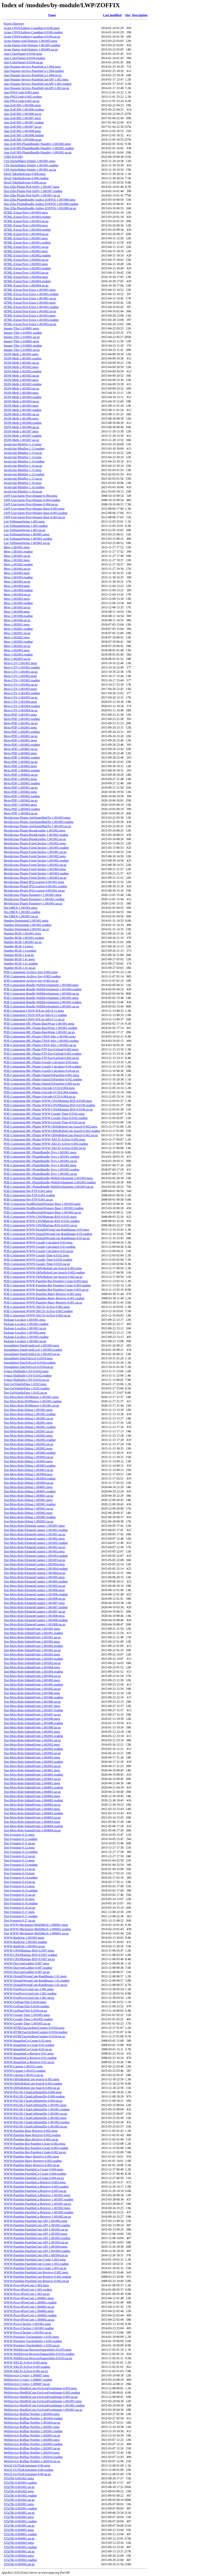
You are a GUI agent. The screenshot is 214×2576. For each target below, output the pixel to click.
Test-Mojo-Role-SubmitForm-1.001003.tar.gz (32, 1663)
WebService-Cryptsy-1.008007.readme (28, 2379)
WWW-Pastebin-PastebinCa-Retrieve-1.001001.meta (37, 2195)
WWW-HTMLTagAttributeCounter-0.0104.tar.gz (34, 2036)
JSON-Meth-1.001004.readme (23, 397)
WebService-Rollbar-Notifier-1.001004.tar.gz (32, 2422)
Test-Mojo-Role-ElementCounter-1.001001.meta (34, 1525)
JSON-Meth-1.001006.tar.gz (21, 427)
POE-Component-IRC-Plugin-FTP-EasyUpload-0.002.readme (42, 1053)
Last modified (112, 15)
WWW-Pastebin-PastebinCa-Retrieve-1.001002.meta (37, 2208)
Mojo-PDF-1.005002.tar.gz (21, 800)
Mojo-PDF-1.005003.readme (22, 809)
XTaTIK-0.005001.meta (19, 2542)
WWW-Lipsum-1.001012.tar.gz (23, 2075)
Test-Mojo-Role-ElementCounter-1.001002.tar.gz (34, 1547)
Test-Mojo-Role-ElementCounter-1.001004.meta (34, 1564)
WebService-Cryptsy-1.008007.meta (26, 2375)
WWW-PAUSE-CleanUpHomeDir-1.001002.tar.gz (35, 2126)
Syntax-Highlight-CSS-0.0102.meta (26, 1371)
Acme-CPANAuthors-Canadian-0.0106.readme (33, 32)
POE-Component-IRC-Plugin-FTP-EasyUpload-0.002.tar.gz (41, 1058)
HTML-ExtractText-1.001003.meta (26, 212)
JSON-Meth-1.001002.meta (21, 367)
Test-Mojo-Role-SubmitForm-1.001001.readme (33, 1633)
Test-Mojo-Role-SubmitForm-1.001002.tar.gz (32, 1650)
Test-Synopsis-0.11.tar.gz (19, 1843)
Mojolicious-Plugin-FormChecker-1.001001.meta (35, 843)
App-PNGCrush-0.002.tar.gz (22, 101)
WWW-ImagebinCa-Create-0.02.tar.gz (28, 2049)
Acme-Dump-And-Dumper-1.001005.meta (30, 41)
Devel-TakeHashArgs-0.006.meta (25, 174)
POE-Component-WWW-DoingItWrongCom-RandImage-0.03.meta (46, 1229)
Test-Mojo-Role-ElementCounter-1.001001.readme (36, 1530)
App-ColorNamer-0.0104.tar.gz (23, 62)
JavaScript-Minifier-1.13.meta (22, 444)
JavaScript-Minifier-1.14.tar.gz (23, 465)
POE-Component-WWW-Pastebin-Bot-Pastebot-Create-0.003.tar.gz (46, 1289)
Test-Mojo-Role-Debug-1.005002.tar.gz (28, 1521)
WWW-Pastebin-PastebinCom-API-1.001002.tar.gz (36, 2229)
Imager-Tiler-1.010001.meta (21, 328)
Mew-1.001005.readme (18, 603)
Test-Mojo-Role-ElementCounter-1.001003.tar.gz (34, 1560)
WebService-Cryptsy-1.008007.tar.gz (27, 2384)
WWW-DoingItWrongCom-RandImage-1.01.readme (37, 1980)
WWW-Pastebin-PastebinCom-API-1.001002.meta (35, 2221)
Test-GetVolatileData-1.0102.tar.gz (25, 1392)
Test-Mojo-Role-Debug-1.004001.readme (30, 1491)
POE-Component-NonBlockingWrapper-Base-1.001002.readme (44, 1208)
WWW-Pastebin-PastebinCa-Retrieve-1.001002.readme (38, 2212)
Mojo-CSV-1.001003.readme (22, 693)
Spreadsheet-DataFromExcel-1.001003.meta (31, 1345)
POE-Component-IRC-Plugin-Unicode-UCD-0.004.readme (41, 1092)
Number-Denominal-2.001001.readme (28, 925)
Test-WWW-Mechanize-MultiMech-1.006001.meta (36, 1924)
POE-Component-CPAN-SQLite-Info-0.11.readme (35, 1015)
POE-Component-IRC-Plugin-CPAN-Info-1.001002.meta (39, 1036)
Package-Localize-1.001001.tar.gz (25, 1328)
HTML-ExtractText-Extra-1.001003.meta (29, 315)
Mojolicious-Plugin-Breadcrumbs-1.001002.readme (36, 834)
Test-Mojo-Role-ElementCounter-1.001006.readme (36, 1594)
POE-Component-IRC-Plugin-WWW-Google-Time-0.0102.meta (44, 1113)
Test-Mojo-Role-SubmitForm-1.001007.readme (33, 1710)
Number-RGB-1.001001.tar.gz (23, 942)
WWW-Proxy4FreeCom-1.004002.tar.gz (29, 2319)
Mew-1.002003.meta (17, 650)
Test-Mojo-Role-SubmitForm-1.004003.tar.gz (32, 1817)
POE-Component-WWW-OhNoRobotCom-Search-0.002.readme (44, 1272)
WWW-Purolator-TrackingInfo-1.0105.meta (31, 2336)
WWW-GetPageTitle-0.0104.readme (26, 2006)
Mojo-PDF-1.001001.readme (22, 719)
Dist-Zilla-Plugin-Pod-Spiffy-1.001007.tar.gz (32, 195)
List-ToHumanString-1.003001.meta (26, 534)
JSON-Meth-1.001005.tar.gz (21, 414)
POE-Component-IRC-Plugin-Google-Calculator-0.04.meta (41, 1062)
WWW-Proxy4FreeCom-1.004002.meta (29, 2311)
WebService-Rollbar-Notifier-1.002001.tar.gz (32, 2435)
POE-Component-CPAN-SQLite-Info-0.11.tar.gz (34, 1019)
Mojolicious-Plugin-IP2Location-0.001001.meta (34, 882)
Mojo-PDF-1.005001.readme (22, 783)
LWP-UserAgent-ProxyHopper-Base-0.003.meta (34, 508)
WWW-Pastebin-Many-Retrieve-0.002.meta (31, 2156)
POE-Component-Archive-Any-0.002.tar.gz (31, 980)
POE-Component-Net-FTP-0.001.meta (28, 1191)
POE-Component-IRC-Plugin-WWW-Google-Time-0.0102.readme (46, 1118)
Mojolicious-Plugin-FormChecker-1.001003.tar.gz (35, 877)
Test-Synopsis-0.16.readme (21, 1903)
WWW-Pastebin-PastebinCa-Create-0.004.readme (35, 2173)
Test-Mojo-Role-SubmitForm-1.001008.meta (32, 1718)
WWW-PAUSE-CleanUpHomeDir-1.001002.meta (35, 2118)
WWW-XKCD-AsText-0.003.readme (27, 2366)
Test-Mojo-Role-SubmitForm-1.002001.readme (33, 1736)
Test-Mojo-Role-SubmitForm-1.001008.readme (33, 1723)
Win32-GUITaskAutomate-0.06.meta (27, 2465)
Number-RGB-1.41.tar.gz (20, 967)
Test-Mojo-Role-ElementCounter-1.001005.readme (36, 1581)
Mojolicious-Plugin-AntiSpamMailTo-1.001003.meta (37, 817)
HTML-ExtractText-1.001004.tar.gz (26, 234)
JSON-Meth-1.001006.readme (23, 422)
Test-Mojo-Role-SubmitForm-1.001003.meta (32, 1654)
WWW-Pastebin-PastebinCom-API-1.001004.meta (35, 2246)
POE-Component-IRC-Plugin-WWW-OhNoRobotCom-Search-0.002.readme (52, 1131)
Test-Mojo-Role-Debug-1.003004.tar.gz (28, 1482)
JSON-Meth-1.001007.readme (23, 435)
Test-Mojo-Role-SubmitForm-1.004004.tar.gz (32, 1830)
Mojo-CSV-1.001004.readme (22, 706)
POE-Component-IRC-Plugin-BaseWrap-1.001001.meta (39, 1023)
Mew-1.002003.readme (18, 654)
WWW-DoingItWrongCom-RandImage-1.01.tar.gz (35, 1985)
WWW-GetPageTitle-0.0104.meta (25, 2002)
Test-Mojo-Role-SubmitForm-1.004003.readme (33, 1813)
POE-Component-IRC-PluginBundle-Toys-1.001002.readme (41, 1169)
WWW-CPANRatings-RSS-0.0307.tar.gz (29, 1959)
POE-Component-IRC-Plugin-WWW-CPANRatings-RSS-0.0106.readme (49, 1105)
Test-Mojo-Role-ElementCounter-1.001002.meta (34, 1538)
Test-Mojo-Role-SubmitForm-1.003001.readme (33, 1774)
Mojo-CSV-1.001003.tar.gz (21, 697)
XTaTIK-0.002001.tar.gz (19, 2512)
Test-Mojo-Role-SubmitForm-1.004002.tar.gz (32, 1804)
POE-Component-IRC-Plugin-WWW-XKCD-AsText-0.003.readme (46, 1143)
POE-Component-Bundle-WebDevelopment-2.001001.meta (41, 998)
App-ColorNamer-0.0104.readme (24, 58)
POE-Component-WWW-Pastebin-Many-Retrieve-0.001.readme (44, 1298)
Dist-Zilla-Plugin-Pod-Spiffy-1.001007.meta (31, 186)
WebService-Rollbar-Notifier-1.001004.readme (33, 2418)
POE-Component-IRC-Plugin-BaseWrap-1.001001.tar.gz (39, 1032)
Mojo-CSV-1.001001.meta (20, 663)
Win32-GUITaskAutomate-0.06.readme (28, 2469)
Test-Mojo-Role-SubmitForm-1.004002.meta (32, 1796)
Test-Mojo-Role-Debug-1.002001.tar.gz (28, 1431)
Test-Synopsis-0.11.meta (19, 1834)
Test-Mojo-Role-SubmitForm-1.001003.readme (33, 1658)
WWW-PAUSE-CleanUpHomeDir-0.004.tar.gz (33, 2100)
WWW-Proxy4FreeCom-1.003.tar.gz (27, 2293)
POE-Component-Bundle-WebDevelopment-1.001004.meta (41, 985)
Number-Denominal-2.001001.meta (26, 920)
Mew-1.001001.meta (17, 547)
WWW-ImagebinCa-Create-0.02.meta (27, 2040)
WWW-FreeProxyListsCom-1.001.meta (28, 1989)
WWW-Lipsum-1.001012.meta (23, 2066)
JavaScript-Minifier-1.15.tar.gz (23, 478)
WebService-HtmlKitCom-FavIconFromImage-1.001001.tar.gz (43, 2409)
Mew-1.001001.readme (18, 551)
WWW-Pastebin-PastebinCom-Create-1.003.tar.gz (35, 2268)
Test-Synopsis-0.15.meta (19, 1886)
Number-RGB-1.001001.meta (22, 933)
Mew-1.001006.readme (18, 616)
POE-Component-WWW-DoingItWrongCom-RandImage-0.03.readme (48, 1234)
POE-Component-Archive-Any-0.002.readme (32, 976)
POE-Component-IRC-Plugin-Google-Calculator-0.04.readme (42, 1066)
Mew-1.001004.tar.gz (17, 594)
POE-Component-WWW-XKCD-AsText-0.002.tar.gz (37, 1315)
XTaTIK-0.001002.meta (19, 2491)
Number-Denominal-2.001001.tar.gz (26, 929)
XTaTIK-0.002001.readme (20, 2508)
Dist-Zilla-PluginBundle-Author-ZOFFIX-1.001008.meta (39, 199)
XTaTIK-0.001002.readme (20, 2495)
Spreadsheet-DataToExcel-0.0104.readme (30, 1362)
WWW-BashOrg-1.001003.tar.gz (24, 1946)
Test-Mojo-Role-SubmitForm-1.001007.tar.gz (32, 1714)
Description (139, 15)
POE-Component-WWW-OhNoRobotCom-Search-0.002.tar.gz (43, 1276)
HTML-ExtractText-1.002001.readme (27, 242)
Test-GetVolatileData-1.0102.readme (27, 1388)
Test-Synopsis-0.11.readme (20, 1839)
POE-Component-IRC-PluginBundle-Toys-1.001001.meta (40, 1152)
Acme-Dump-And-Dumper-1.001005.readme (32, 45)
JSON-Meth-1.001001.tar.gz (21, 362)
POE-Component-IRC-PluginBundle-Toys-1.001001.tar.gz (40, 1161)
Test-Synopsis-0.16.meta (19, 1899)
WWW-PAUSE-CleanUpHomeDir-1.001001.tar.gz (35, 2113)
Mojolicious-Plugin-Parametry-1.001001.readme (34, 899)
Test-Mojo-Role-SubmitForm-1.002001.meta (32, 1731)
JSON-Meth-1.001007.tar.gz (21, 440)
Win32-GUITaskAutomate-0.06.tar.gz (27, 2474)
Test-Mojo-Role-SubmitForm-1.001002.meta (32, 1641)
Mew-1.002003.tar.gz (17, 658)
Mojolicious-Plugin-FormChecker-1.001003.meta (35, 869)
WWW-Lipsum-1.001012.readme (25, 2070)
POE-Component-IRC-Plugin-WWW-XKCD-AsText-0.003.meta (44, 1139)
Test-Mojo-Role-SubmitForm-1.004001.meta (32, 1783)
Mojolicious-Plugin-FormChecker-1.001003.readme (36, 873)
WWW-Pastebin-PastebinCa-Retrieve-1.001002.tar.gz (37, 2216)
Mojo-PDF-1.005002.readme (22, 796)
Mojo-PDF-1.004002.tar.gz (21, 774)
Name (52, 15)
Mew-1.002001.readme (18, 628)
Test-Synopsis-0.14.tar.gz (19, 1882)
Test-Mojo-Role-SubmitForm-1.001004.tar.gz (32, 1676)
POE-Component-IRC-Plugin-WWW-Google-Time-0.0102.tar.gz (44, 1122)
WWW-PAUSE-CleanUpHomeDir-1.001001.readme (37, 2109)
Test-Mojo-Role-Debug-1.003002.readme (30, 1452)
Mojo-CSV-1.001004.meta (20, 701)
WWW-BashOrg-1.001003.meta (24, 1937)
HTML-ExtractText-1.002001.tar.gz (26, 247)
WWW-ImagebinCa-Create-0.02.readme (29, 2045)
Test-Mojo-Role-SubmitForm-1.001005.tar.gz (32, 1688)
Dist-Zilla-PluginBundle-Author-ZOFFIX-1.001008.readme (41, 204)
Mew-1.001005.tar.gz (17, 607)
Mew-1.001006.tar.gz (17, 620)
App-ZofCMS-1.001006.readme (24, 109)
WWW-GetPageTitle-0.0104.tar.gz (25, 2010)
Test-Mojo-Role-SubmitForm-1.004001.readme (33, 1787)
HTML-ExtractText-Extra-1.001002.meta (29, 302)
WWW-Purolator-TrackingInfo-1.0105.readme (33, 2341)
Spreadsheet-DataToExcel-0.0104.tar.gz (28, 1367)
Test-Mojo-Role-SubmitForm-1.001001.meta (32, 1628)
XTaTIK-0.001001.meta (19, 2478)
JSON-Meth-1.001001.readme (23, 358)
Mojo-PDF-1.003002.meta (20, 753)
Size (128, 15)
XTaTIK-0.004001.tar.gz (19, 2538)
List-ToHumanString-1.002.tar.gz (24, 530)
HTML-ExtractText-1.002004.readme (27, 281)
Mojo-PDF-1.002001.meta (20, 727)
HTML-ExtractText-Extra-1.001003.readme (31, 319)
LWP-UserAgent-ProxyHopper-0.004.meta (30, 495)
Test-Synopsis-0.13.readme (21, 1864)
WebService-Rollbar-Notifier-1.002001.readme (33, 2431)
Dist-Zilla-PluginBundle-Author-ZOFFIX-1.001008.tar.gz (40, 208)
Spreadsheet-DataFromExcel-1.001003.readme (33, 1349)
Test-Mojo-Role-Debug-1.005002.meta (28, 1512)
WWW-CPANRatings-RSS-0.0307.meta (29, 1950)
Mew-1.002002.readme (18, 641)
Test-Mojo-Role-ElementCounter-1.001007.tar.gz (34, 1611)
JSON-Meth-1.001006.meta (21, 418)
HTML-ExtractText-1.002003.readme (27, 268)
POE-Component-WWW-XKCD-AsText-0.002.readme (38, 1311)
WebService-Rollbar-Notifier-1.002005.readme (33, 2444)
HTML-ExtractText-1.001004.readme (27, 229)
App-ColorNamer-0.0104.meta (23, 53)
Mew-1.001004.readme (18, 590)
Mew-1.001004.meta (17, 586)
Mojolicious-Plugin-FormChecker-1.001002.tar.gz (35, 864)
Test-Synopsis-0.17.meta (19, 1912)
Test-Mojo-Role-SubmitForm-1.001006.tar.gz (32, 1701)
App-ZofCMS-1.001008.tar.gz (23, 139)
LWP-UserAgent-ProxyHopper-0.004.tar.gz (31, 504)
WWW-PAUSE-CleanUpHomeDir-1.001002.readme (37, 2122)
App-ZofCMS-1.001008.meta (22, 131)
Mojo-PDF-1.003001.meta (20, 740)
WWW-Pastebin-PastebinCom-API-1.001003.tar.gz (36, 2242)
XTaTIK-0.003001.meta (19, 2517)
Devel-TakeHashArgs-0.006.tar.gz (25, 182)
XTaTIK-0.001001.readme (20, 2482)
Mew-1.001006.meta (17, 611)
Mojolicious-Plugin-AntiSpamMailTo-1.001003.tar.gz (37, 826)
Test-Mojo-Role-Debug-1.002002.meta (28, 1435)
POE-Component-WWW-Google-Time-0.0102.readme (38, 1259)
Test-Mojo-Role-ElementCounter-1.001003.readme (36, 1555)
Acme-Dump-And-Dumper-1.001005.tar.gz (31, 49)
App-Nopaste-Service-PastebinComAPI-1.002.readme (37, 83)
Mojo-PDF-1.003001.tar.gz (21, 749)
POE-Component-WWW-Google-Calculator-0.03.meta (38, 1242)
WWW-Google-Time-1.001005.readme (28, 2019)
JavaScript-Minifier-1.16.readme (24, 487)
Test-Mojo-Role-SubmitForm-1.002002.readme (33, 1748)
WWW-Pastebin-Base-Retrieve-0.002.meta (31, 2130)
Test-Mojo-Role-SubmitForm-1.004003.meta (32, 1809)
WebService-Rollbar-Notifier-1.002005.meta (31, 2439)
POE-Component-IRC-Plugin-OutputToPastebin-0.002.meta (41, 1075)
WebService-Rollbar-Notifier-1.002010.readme (33, 2457)
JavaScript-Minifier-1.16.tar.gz (23, 491)
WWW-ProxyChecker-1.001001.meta (27, 2324)
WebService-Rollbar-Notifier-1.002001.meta (31, 2427)
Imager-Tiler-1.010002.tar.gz (22, 350)
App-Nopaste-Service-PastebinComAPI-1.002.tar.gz (36, 88)
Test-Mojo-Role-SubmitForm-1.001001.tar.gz (32, 1637)
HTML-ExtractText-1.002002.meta (26, 251)
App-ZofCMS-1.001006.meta (22, 105)
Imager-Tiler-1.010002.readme (23, 345)
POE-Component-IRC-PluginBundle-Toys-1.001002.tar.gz (40, 1173)
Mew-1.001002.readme (18, 564)
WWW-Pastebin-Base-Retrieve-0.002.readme (32, 2135)
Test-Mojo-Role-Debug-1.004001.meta (28, 1487)
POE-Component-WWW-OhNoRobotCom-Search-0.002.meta (43, 1268)
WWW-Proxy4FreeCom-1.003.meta (26, 2285)
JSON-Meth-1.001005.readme (23, 410)
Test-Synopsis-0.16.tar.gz (19, 1907)
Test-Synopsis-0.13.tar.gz (19, 1869)
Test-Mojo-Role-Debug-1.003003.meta (28, 1461)
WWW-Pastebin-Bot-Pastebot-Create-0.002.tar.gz (35, 2152)
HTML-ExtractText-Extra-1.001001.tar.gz (30, 298)
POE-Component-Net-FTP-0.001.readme (29, 1195)
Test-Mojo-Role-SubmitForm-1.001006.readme (33, 1697)
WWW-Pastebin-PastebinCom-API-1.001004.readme (37, 2251)
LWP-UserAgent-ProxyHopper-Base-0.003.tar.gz (34, 517)
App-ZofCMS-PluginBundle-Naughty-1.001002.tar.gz (38, 152)
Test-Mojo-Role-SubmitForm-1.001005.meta (32, 1680)
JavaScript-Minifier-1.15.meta (22, 470)
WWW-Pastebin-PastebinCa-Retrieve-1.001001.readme (38, 2199)
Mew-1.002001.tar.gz (17, 633)
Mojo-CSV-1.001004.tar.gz (21, 710)
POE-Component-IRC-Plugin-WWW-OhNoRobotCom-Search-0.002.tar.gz (51, 1135)
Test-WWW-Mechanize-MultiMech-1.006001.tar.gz (36, 1933)
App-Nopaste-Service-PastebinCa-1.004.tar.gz (32, 75)
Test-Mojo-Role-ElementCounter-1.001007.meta (34, 1603)
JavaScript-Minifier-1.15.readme (24, 474)
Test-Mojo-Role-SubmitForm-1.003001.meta (32, 1770)
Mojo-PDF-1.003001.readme (22, 744)
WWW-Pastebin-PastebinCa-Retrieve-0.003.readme (36, 2186)
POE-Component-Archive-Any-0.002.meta (31, 972)
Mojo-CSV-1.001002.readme (22, 680)
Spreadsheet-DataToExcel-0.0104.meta (28, 1358)
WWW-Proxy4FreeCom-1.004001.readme (30, 2302)
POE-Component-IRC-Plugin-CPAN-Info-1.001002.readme (41, 1040)
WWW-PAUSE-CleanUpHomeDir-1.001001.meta (35, 2105)
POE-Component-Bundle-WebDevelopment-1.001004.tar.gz (41, 993)
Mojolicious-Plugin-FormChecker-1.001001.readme (36, 847)
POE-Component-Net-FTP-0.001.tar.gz (28, 1199)
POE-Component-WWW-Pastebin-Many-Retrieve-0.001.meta (42, 1294)
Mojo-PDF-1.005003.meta (20, 804)
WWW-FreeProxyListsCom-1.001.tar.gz (29, 1997)
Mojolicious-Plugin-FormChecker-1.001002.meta (35, 856)
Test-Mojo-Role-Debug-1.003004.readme (30, 1478)
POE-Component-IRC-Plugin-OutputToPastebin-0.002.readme (43, 1079)
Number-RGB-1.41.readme (21, 963)
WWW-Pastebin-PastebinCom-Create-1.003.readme (36, 2263)
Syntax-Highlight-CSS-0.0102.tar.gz (26, 1379)
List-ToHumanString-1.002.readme (26, 525)
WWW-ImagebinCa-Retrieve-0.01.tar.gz (29, 2062)
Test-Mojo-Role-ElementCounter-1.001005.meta (34, 1577)
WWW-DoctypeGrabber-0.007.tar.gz (27, 1972)
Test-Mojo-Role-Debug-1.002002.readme (30, 1440)
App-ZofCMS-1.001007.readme (24, 122)
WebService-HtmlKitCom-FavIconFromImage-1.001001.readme (44, 2405)
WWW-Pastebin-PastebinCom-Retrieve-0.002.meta (36, 2272)
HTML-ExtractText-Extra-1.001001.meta (29, 289)
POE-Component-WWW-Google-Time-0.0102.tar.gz (37, 1264)
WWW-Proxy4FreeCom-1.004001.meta (29, 2298)
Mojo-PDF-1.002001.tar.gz (21, 736)
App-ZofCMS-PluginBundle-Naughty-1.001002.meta (37, 144)
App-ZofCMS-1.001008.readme (24, 135)
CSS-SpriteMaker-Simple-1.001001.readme (31, 165)
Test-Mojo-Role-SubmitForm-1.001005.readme (33, 1684)
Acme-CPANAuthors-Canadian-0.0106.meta (31, 28)
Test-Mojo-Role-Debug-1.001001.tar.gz (28, 1418)
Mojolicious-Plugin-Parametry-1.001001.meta (32, 895)
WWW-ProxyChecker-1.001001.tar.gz (28, 2332)
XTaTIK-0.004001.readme (20, 2534)
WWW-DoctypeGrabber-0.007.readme (28, 1967)
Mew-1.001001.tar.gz (17, 555)
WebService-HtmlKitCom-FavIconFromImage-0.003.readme (42, 2392)
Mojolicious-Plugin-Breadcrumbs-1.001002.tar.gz (35, 839)
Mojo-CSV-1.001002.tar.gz (21, 684)
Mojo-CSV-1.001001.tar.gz (21, 671)
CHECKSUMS (13, 156)
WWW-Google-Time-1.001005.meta (27, 2015)
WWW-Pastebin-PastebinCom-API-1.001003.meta (35, 2233)
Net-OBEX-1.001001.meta (20, 907)
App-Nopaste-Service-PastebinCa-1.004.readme (34, 71)
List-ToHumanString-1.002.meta (24, 521)
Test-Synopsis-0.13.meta (19, 1860)
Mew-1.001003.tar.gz (17, 581)
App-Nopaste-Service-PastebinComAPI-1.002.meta (36, 79)
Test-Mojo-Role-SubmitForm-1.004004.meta (32, 1821)
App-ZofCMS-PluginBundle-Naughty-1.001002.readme (39, 148)
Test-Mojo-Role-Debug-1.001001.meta (28, 1409)
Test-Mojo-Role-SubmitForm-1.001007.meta (32, 1706)
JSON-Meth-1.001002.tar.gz (21, 375)
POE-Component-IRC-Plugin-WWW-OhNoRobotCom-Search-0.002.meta (50, 1126)
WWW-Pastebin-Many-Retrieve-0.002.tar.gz (32, 2165)
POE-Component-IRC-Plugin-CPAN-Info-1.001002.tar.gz (40, 1045)
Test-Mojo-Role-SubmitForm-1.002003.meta (32, 1757)
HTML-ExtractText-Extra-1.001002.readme (31, 307)
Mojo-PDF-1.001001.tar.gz (21, 723)
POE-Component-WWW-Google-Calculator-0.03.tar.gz (38, 1251)
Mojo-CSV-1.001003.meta (20, 689)
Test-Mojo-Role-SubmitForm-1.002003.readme (33, 1761)
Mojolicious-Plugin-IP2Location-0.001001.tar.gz (34, 890)
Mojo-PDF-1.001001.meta (20, 714)
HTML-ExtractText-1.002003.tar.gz (26, 272)
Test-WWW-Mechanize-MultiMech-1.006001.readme (37, 1929)
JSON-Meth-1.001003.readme (23, 384)
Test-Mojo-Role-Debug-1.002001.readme (30, 1427)
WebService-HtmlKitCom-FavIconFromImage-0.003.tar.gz (41, 2396)
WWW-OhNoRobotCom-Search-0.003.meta (31, 2079)
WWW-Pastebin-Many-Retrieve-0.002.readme (33, 2160)
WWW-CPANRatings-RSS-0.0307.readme (30, 1954)
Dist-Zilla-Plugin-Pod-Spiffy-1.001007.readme (33, 191)
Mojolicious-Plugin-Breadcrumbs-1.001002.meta (34, 830)
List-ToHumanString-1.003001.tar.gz (27, 543)
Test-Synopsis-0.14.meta (19, 1873)
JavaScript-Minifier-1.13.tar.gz (23, 452)
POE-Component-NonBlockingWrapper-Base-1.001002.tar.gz (42, 1212)
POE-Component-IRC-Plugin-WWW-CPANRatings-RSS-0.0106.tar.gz (48, 1109)
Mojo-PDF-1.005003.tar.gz (21, 813)
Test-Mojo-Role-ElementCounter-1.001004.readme (36, 1568)
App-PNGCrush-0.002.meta (21, 92)
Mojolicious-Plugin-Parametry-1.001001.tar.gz (33, 903)
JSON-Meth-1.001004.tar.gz (21, 401)
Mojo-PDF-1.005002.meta (20, 792)
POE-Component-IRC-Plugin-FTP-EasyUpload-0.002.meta (41, 1049)
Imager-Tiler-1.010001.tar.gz (22, 337)
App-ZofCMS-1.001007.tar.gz (23, 126)
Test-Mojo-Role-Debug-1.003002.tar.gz (28, 1457)
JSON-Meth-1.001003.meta (21, 380)
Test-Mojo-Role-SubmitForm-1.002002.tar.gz (32, 1753)
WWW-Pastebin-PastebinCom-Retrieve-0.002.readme (37, 2276)
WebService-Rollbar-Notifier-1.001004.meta (31, 2414)
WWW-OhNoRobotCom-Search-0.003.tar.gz (32, 2088)
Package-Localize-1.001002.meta (24, 1332)
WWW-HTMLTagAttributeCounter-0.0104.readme (35, 2032)
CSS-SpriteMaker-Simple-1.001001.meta (29, 161)
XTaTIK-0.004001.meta (19, 2530)
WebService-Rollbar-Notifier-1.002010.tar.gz (32, 2461)
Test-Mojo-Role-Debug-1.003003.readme (30, 1465)
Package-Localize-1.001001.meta (24, 1319)
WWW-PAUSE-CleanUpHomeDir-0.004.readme (34, 2096)
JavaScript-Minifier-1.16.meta (22, 483)
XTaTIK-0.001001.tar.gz (19, 2487)
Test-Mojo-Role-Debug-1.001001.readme (30, 1414)
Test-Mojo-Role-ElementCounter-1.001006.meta (34, 1590)
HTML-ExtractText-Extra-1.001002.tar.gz (30, 311)
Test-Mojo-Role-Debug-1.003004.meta (28, 1474)
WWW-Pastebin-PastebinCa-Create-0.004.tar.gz (34, 2178)
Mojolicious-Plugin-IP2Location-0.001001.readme (35, 886)
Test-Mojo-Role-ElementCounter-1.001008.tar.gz (34, 1624)
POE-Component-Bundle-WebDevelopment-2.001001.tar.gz (41, 1006)
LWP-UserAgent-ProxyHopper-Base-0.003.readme (35, 513)
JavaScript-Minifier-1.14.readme (24, 461)
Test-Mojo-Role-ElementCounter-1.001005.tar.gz (34, 1585)
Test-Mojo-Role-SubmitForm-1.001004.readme (33, 1671)
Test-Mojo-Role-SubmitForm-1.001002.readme (33, 1646)
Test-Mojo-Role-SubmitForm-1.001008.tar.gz (32, 1727)
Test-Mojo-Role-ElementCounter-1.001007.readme (36, 1607)
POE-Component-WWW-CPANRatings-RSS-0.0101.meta (40, 1216)
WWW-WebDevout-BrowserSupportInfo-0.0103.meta (37, 2349)
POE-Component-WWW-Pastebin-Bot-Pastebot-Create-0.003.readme (47, 1285)
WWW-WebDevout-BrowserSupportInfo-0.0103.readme (39, 2354)
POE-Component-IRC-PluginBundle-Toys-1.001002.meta (40, 1165)
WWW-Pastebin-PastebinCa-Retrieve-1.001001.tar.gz (37, 2203)
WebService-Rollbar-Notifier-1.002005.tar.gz (32, 2448)
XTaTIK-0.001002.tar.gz (19, 2499)
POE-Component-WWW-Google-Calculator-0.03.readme (39, 1246)
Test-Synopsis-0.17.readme (21, 1916)
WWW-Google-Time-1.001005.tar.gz (27, 2023)
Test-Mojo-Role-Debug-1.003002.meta (28, 1448)
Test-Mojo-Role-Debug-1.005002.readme (30, 1517)
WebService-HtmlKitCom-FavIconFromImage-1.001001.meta (43, 2401)
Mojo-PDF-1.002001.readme (22, 731)
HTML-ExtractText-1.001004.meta (26, 225)
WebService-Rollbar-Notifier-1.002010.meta (31, 2452)
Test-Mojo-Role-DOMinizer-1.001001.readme (33, 1401)
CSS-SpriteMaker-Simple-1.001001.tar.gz (30, 169)
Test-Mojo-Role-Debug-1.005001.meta (28, 1500)
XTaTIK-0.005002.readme (20, 2560)
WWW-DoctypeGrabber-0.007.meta (26, 1963)
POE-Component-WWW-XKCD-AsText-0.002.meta (37, 1306)
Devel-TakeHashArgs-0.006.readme (26, 178)
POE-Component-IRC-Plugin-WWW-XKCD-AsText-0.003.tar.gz (45, 1148)
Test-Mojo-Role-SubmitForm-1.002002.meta (32, 1744)
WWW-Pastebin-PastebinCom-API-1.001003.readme (37, 2238)
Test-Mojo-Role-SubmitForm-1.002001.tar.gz (32, 1740)
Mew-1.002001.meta (17, 624)
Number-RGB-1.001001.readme (24, 937)
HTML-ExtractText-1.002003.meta (26, 264)
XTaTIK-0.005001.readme (20, 2547)
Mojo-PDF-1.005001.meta (20, 779)
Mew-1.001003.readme (18, 577)
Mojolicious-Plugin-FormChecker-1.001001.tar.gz (35, 852)
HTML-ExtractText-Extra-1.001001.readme (31, 294)
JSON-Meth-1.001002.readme (23, 371)
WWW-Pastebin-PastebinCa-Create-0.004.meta (33, 2169)
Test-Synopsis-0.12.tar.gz (19, 1856)
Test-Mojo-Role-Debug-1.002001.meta (28, 1422)
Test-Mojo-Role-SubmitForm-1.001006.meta (32, 1693)
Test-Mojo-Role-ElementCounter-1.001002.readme (36, 1543)
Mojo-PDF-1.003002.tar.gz (21, 761)
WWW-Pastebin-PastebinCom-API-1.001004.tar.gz (36, 2255)
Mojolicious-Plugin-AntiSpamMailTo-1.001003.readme (39, 822)
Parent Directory (14, 23)
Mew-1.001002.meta (17, 560)
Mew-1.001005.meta (17, 598)
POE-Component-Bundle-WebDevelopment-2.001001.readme (43, 1002)
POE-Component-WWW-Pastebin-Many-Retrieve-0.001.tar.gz (43, 1302)
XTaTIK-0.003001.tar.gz (19, 2525)
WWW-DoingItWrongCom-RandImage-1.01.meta (35, 1976)
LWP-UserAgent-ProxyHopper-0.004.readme (32, 500)
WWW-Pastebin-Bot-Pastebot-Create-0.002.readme (36, 2148)
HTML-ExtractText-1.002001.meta (26, 238)
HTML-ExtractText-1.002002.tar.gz (26, 259)
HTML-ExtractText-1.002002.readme (27, 255)
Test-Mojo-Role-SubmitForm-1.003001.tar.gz (32, 1779)
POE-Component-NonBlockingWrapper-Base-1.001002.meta (42, 1203)
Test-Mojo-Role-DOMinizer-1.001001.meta (31, 1397)
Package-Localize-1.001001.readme (26, 1324)
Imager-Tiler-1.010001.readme (23, 332)
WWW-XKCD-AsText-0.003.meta (25, 2362)
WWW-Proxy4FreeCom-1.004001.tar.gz (29, 2306)
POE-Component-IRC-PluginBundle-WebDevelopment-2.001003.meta (48, 1178)
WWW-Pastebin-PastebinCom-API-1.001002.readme (37, 2225)
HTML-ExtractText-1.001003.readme (27, 216)
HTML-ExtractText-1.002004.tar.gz (26, 285)
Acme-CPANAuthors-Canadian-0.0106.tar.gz (32, 36)
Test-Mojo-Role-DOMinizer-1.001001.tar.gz (31, 1405)
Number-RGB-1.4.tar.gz (19, 955)
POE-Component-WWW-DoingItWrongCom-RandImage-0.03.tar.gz (47, 1238)
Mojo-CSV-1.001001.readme (22, 667)
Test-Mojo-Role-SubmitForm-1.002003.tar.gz (32, 1766)
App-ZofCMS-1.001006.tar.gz (23, 113)
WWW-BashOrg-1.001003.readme (25, 1942)
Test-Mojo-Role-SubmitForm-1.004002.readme (33, 1800)
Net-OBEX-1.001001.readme (22, 912)
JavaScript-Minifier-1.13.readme (24, 448)
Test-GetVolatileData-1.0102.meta (25, 1384)
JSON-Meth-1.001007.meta (21, 431)
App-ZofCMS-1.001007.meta (22, 118)
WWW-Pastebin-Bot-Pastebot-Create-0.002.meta (34, 2143)
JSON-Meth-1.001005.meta (21, 405)
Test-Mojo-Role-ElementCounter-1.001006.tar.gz (34, 1598)
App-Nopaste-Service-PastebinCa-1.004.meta (32, 66)
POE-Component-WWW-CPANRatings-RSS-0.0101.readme (42, 1221)
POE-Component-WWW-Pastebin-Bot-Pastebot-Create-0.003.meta (46, 1281)
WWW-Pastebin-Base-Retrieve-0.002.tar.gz (31, 2139)
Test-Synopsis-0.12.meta (19, 1847)
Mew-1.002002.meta (17, 637)
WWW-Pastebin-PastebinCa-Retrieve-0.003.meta (35, 2182)
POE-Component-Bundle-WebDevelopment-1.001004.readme (43, 989)
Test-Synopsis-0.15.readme (21, 1890)
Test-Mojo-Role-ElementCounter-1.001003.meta (34, 1551)
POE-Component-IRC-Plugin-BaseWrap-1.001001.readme (40, 1028)
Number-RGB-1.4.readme (20, 950)
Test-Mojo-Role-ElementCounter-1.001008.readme (36, 1620)
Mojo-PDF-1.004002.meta (20, 766)
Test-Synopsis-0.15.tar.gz (19, 1894)
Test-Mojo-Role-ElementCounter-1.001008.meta (34, 1615)
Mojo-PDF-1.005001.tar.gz (21, 787)
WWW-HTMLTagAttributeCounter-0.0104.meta (34, 2027)
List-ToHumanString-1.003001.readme (28, 538)
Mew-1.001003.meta (17, 573)
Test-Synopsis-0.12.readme (21, 1851)
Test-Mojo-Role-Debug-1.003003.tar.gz (28, 1470)
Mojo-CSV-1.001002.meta (20, 676)
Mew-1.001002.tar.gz (17, 568)
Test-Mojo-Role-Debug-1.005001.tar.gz (28, 1508)
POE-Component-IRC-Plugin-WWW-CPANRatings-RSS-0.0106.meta (48, 1100)
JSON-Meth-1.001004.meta (21, 392)
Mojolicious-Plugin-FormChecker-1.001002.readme (36, 860)
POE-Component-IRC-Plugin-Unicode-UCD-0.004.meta (39, 1088)
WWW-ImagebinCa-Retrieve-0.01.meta (29, 2053)
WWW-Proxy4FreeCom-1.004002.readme (30, 2315)
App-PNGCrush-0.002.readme (23, 96)
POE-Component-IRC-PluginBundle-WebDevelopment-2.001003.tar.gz (48, 1186)
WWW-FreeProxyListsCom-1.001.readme (30, 1993)
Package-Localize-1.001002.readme (26, 1337)
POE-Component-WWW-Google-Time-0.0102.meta (36, 1255)
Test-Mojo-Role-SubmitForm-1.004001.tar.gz (32, 1791)
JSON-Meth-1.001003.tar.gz (21, 388)
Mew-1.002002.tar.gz (17, 646)
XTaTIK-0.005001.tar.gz (19, 2551)
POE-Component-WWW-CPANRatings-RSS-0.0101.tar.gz (40, 1225)
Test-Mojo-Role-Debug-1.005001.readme (30, 1504)
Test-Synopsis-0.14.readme (21, 1877)
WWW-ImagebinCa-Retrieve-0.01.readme (30, 2057)
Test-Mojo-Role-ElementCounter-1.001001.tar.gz (34, 1534)
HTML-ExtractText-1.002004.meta (26, 277)
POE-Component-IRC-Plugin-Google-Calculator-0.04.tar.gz (41, 1070)
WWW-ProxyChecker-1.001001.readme (29, 2328)
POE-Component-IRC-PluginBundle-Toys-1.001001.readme (41, 1156)
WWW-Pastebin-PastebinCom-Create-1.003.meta (35, 2259)
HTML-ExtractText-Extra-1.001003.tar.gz (30, 324)
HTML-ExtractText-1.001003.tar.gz (26, 221)
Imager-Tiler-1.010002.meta (21, 341)
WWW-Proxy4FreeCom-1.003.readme (28, 2289)
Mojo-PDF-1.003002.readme (22, 757)
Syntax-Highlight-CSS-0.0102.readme (28, 1375)
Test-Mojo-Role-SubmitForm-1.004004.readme (33, 1826)
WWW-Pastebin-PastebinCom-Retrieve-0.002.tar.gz (36, 2281)
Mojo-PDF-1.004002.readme (22, 770)
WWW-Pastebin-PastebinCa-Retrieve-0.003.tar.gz (35, 2191)
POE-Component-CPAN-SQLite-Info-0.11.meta (34, 1010)
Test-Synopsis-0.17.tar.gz (19, 1920)
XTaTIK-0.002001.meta (19, 2504)
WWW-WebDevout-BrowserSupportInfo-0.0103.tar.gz (38, 2358)
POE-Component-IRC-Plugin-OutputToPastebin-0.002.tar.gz (42, 1083)
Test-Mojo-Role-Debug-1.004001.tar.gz (28, 1495)
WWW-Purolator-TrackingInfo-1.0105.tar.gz (32, 2345)
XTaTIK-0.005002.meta (19, 2555)
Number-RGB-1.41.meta (19, 959)
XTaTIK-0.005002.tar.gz (19, 2564)
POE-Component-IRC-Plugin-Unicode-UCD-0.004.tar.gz (39, 1096)
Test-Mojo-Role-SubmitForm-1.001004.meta (32, 1667)
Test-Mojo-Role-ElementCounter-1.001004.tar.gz (34, 1573)
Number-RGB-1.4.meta (18, 946)
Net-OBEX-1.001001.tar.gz (21, 916)
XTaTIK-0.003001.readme (20, 2521)
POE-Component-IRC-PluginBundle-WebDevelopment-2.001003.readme (50, 1182)
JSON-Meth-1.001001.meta (21, 354)
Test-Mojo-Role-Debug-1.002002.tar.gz (28, 1444)
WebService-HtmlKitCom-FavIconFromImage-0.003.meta (40, 2388)
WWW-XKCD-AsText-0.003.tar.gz (26, 2371)
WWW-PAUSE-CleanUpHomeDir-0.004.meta (33, 2092)
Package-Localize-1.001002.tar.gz (25, 1341)
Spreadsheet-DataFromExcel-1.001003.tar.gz (32, 1354)
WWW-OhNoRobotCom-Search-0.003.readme (33, 2083)
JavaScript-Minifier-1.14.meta (22, 457)
